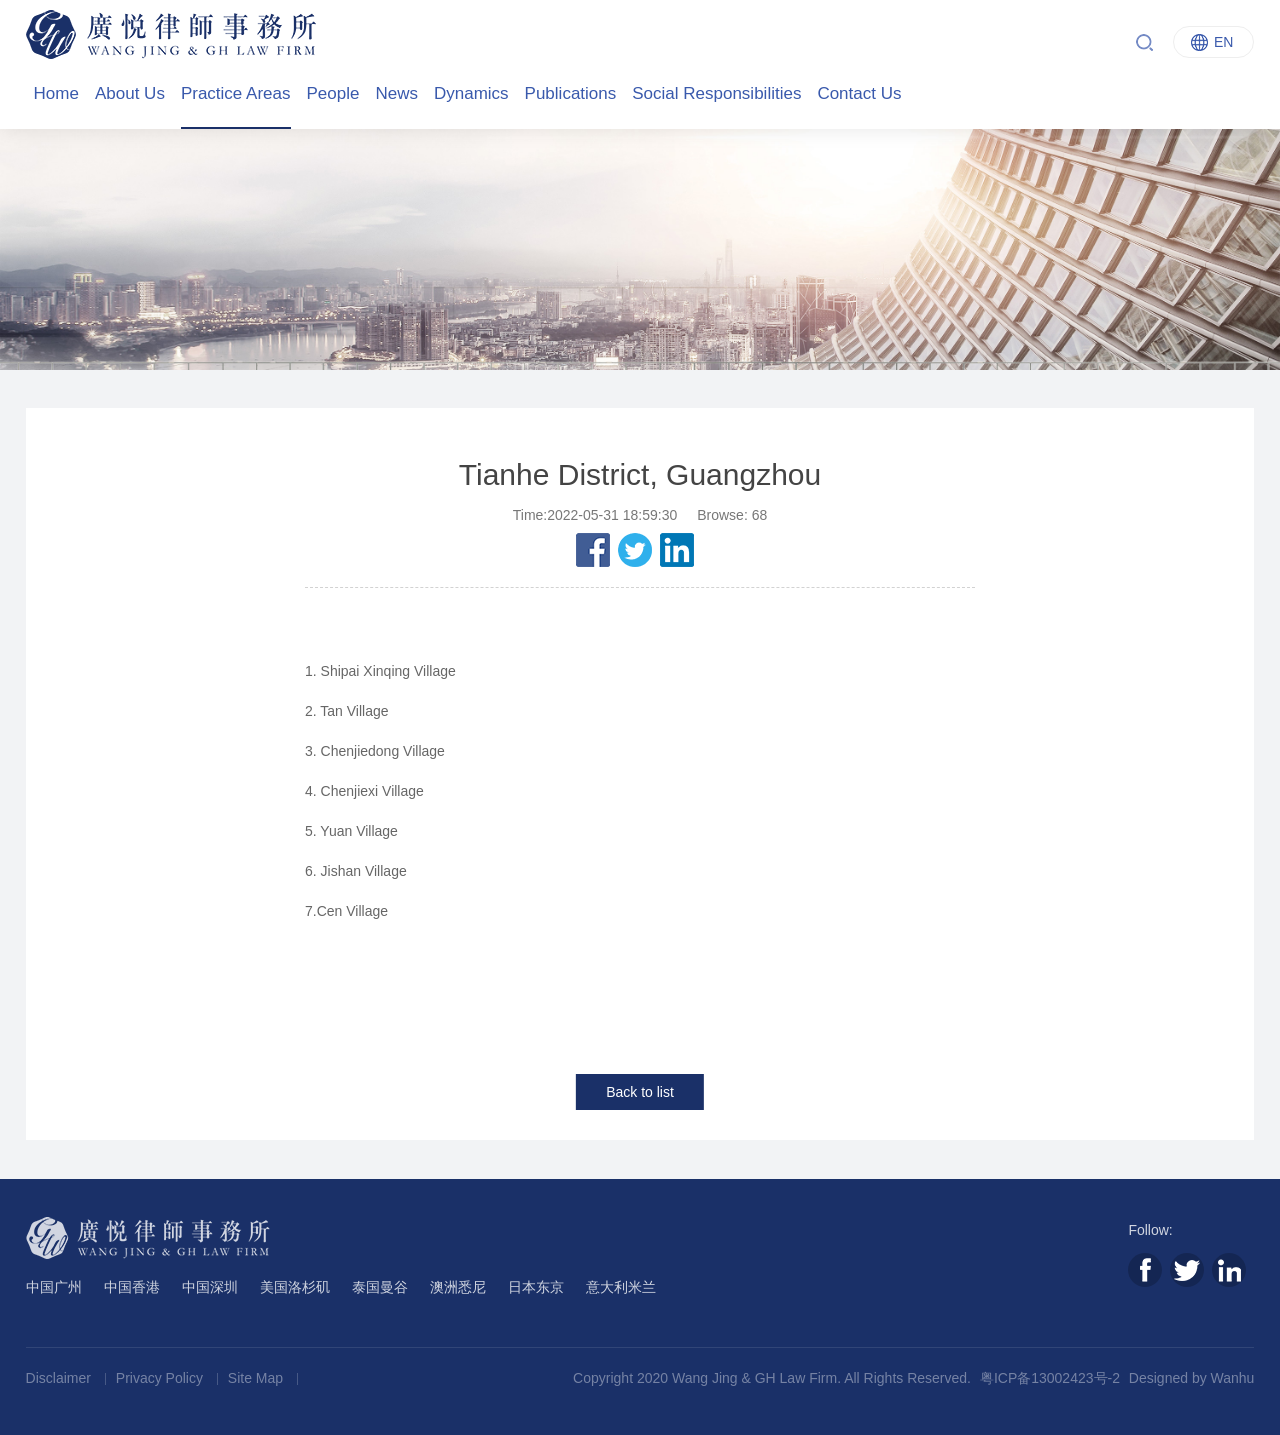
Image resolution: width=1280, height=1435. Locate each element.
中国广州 (54, 1287)
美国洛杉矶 (295, 1287)
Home (56, 93)
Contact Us (859, 93)
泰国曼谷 (380, 1287)
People (333, 93)
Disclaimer (60, 1378)
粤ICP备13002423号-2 (1050, 1378)
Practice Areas (236, 93)
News (396, 93)
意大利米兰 (621, 1287)
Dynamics (471, 93)
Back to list (640, 1092)
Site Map (257, 1378)
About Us (130, 93)
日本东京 (536, 1287)
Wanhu (1233, 1378)
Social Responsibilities (716, 93)
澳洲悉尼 (458, 1287)
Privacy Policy (161, 1378)
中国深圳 (210, 1287)
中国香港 (132, 1287)
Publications (571, 93)
